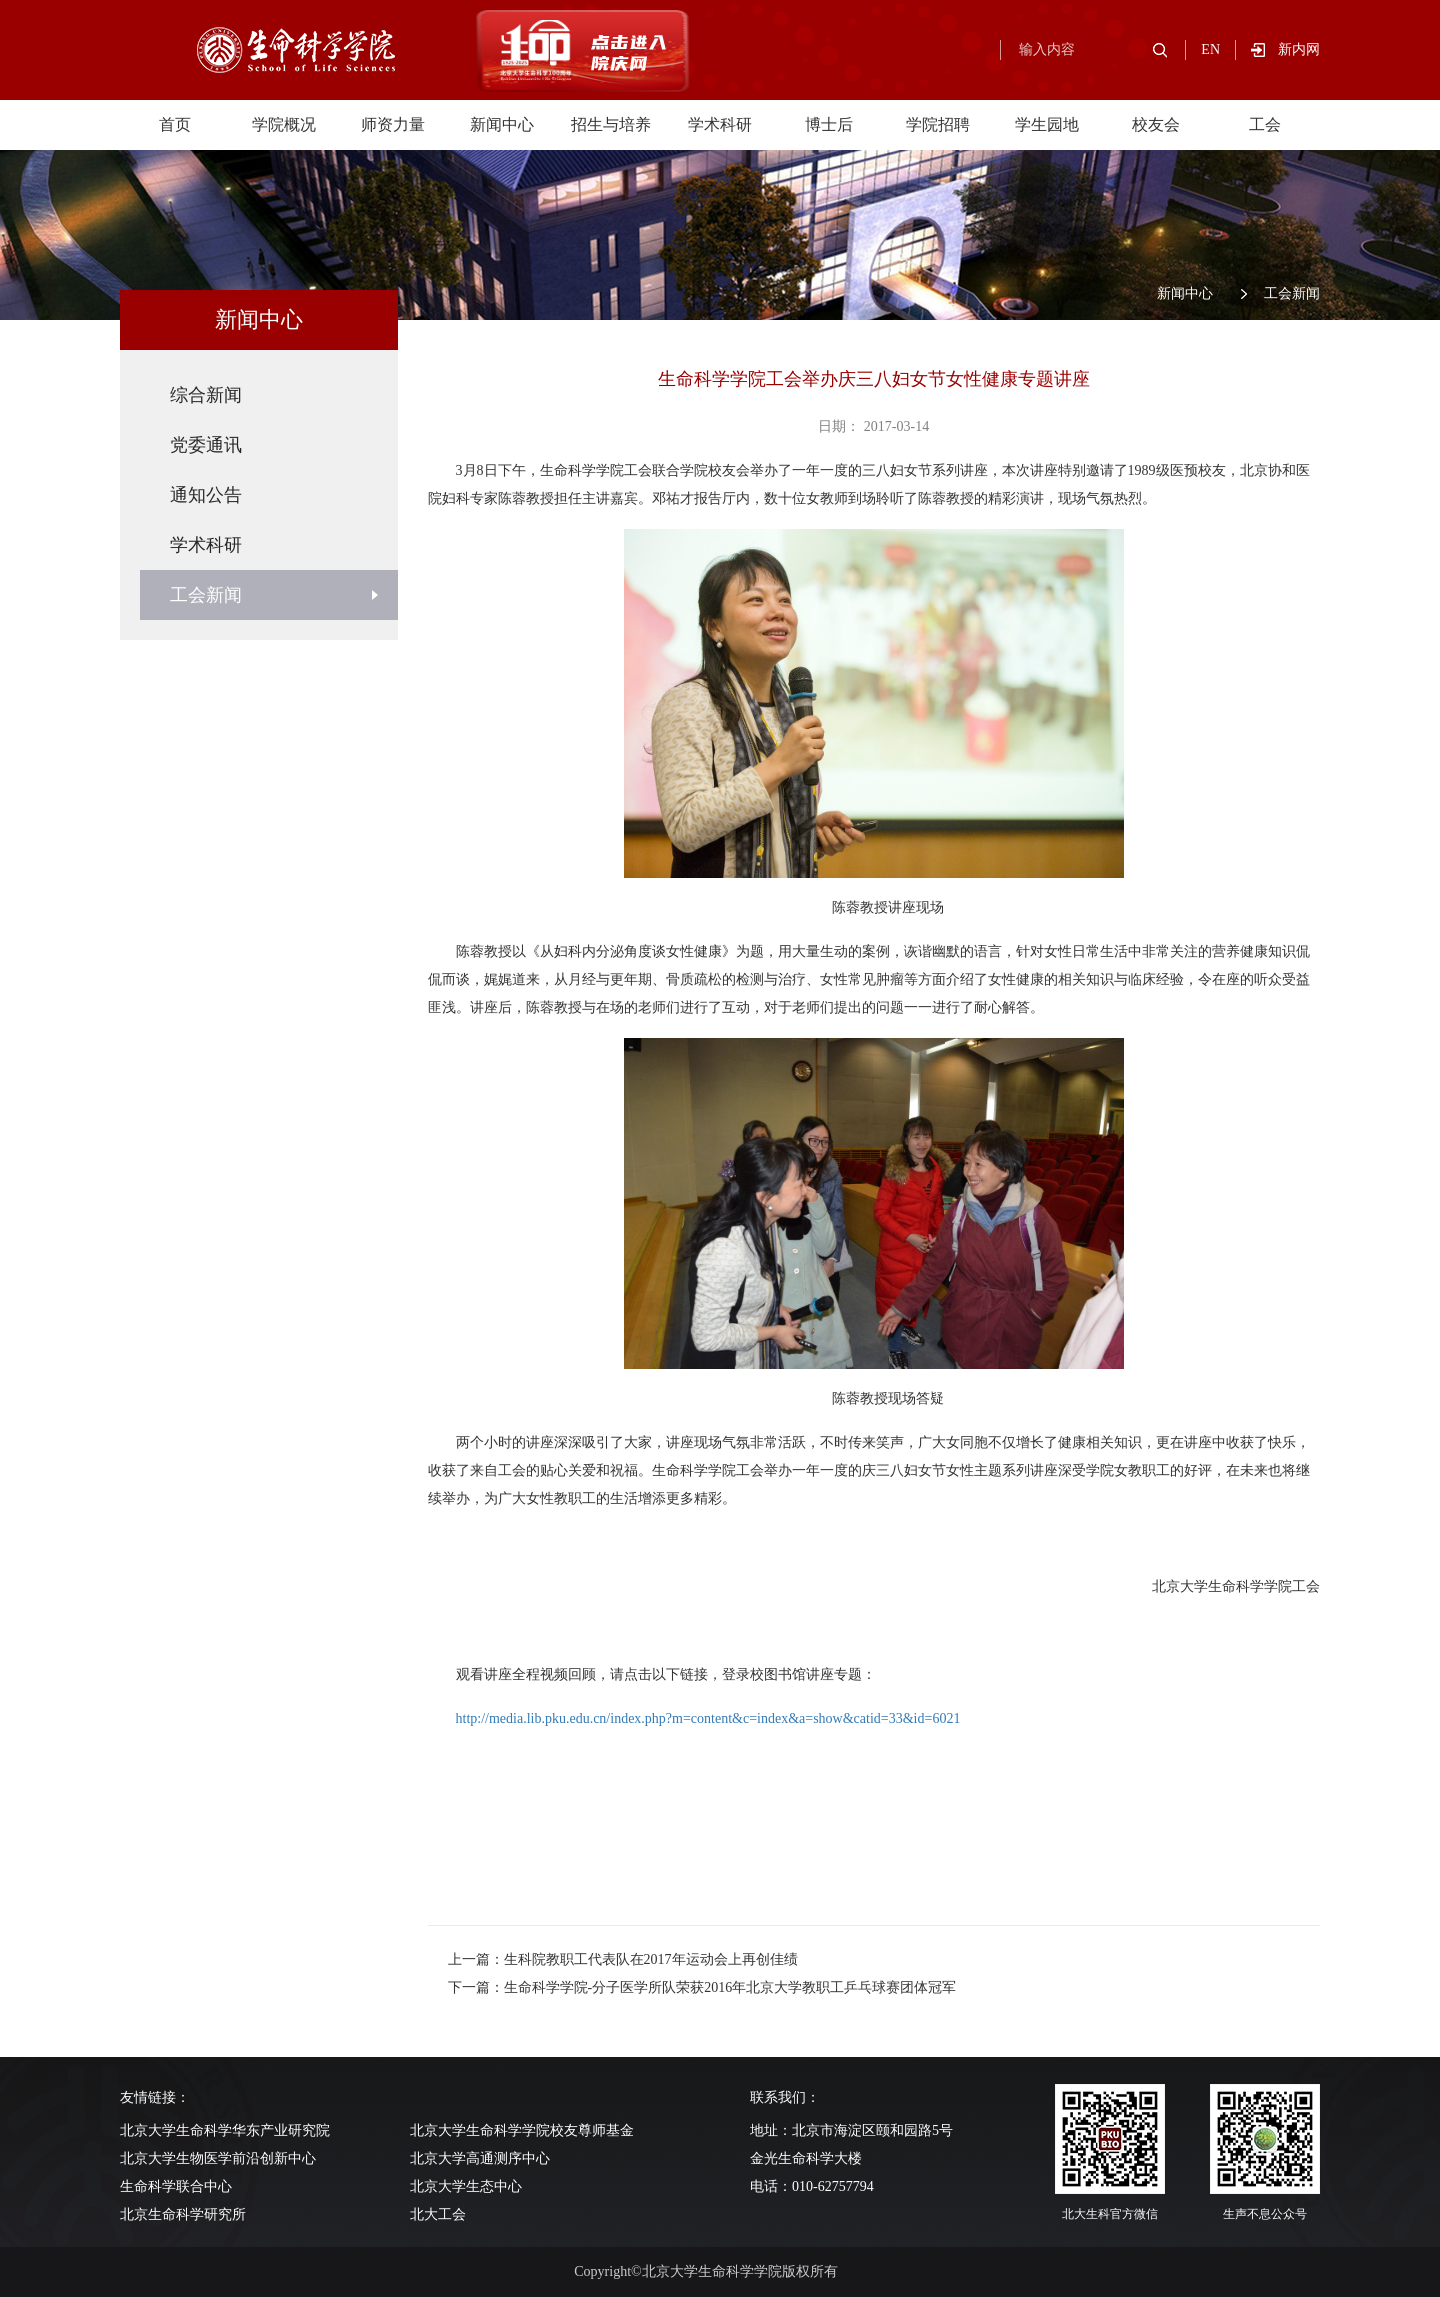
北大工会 (438, 2214)
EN (1210, 49)
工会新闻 (1292, 293)
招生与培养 (611, 124)
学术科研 (720, 124)
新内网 (1299, 49)
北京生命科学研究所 (183, 2214)
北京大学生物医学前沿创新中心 (218, 2158)
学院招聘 (938, 124)
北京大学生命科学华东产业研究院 (225, 2130)
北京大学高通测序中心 (480, 2158)
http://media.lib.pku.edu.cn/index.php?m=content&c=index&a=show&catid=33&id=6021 (708, 1718)
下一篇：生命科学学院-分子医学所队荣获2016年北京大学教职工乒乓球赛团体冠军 (702, 1987)
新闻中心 (502, 124)
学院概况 (284, 124)
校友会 (1156, 124)
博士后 (829, 124)
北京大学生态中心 (466, 2186)
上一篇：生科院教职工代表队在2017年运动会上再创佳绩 (623, 1959)
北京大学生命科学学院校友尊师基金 (522, 2130)
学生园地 (1047, 124)
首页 (175, 124)
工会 (1265, 124)
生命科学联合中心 (176, 2186)
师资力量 (393, 124)
